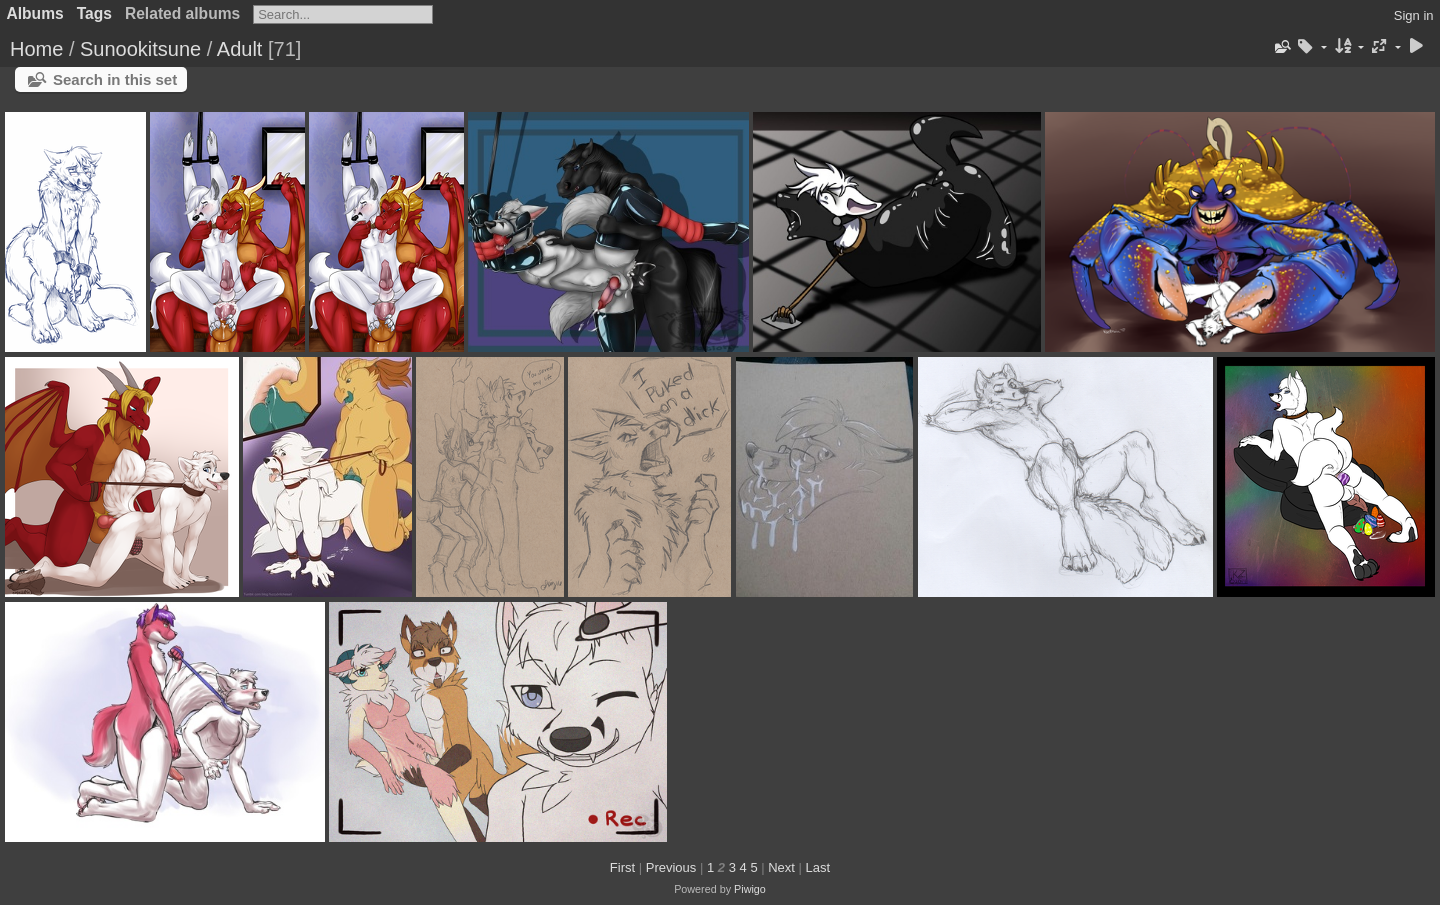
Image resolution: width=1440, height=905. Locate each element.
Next (781, 867)
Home (36, 49)
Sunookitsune (140, 49)
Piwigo (750, 889)
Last (818, 867)
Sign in (1414, 15)
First (622, 867)
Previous (671, 867)
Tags (94, 13)
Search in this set (115, 79)
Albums (35, 13)
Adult (240, 49)
